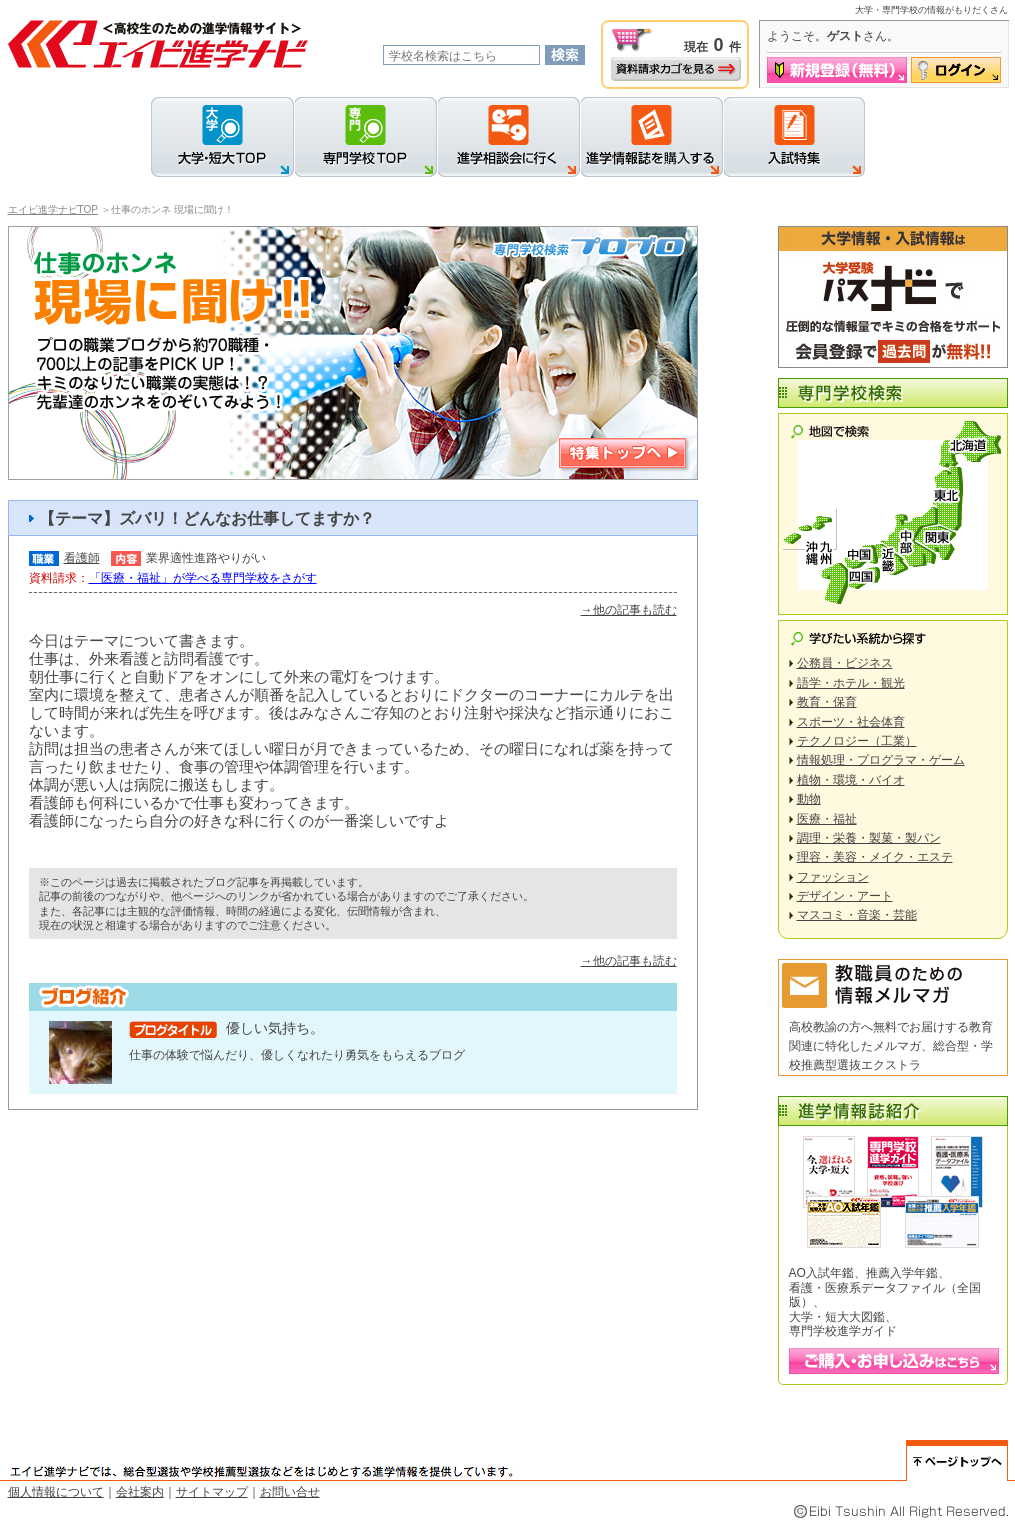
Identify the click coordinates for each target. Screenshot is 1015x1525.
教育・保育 (827, 702)
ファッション (833, 877)
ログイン (956, 70)
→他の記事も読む (629, 610)
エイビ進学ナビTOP (53, 209)
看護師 (82, 558)
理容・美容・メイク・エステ (875, 857)
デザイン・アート (845, 896)
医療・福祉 (827, 819)
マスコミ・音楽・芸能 (857, 915)
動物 (809, 799)
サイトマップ (212, 1492)
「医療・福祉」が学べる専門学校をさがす (203, 578)
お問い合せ (290, 1492)
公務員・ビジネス (845, 663)
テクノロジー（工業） (857, 741)
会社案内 (140, 1492)
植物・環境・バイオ (851, 780)
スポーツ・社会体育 (851, 722)
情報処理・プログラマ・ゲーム (881, 760)
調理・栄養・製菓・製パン (869, 838)
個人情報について (56, 1492)
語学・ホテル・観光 (851, 683)
